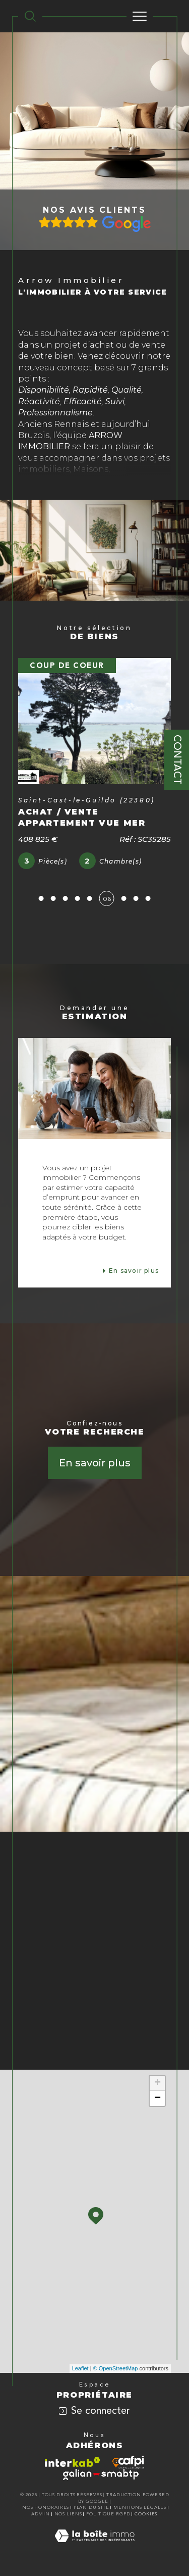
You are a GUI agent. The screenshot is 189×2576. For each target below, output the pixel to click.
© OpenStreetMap (115, 2368)
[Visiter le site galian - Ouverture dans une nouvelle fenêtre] (101, 2474)
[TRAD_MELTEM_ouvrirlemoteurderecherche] (30, 16)
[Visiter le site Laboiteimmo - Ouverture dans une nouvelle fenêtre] (94, 2546)
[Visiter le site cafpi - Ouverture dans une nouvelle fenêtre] (128, 2462)
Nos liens (68, 2514)
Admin (40, 2514)
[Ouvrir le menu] (140, 16)
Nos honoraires (46, 2507)
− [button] (157, 2098)
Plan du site (91, 2507)
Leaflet (80, 2368)
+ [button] (157, 2083)
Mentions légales (139, 2507)
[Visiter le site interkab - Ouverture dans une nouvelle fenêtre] (72, 2462)
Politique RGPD (108, 2514)
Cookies (146, 2514)
